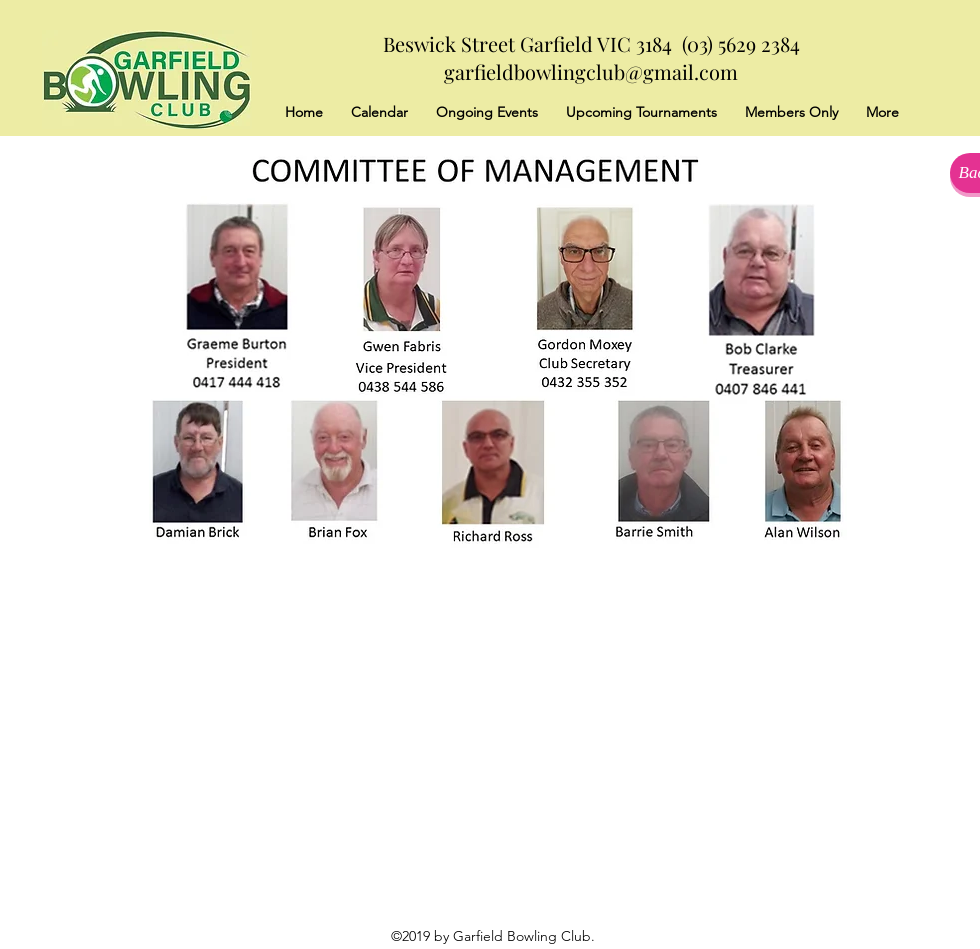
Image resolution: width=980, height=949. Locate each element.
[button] (511, 362)
